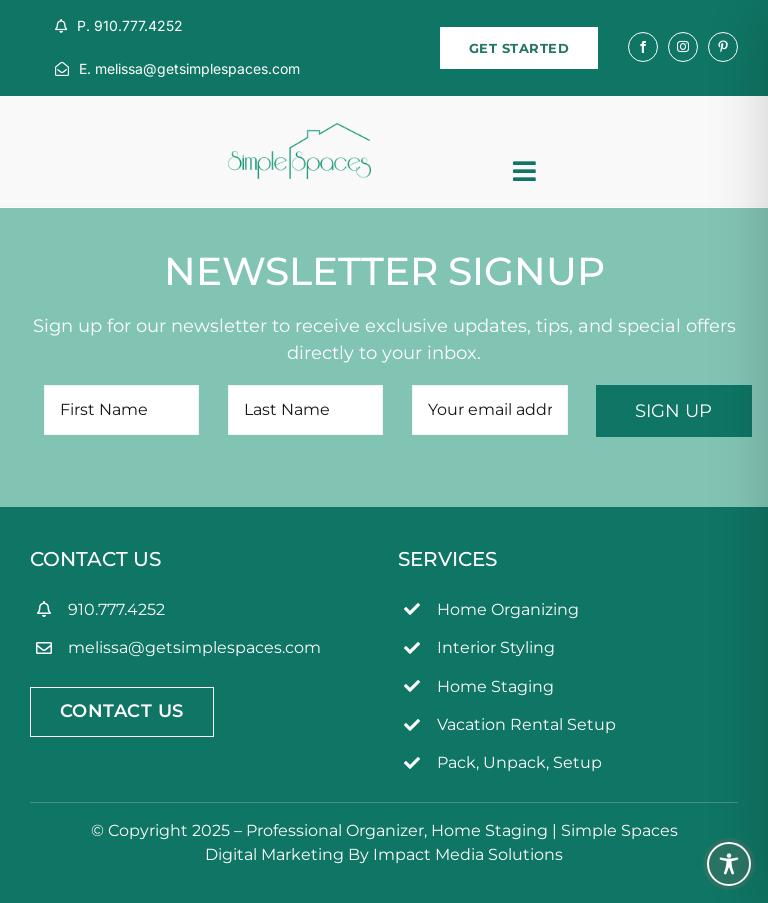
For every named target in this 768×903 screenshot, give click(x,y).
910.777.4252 (116, 609)
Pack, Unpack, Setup (519, 762)
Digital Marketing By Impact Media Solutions (384, 854)
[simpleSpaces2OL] (299, 132)
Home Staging (495, 686)
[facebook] (643, 47)
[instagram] (683, 47)
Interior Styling (496, 647)
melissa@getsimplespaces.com (194, 647)
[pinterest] (723, 47)
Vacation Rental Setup (526, 724)
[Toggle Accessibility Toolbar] (729, 864)
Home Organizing (508, 609)
